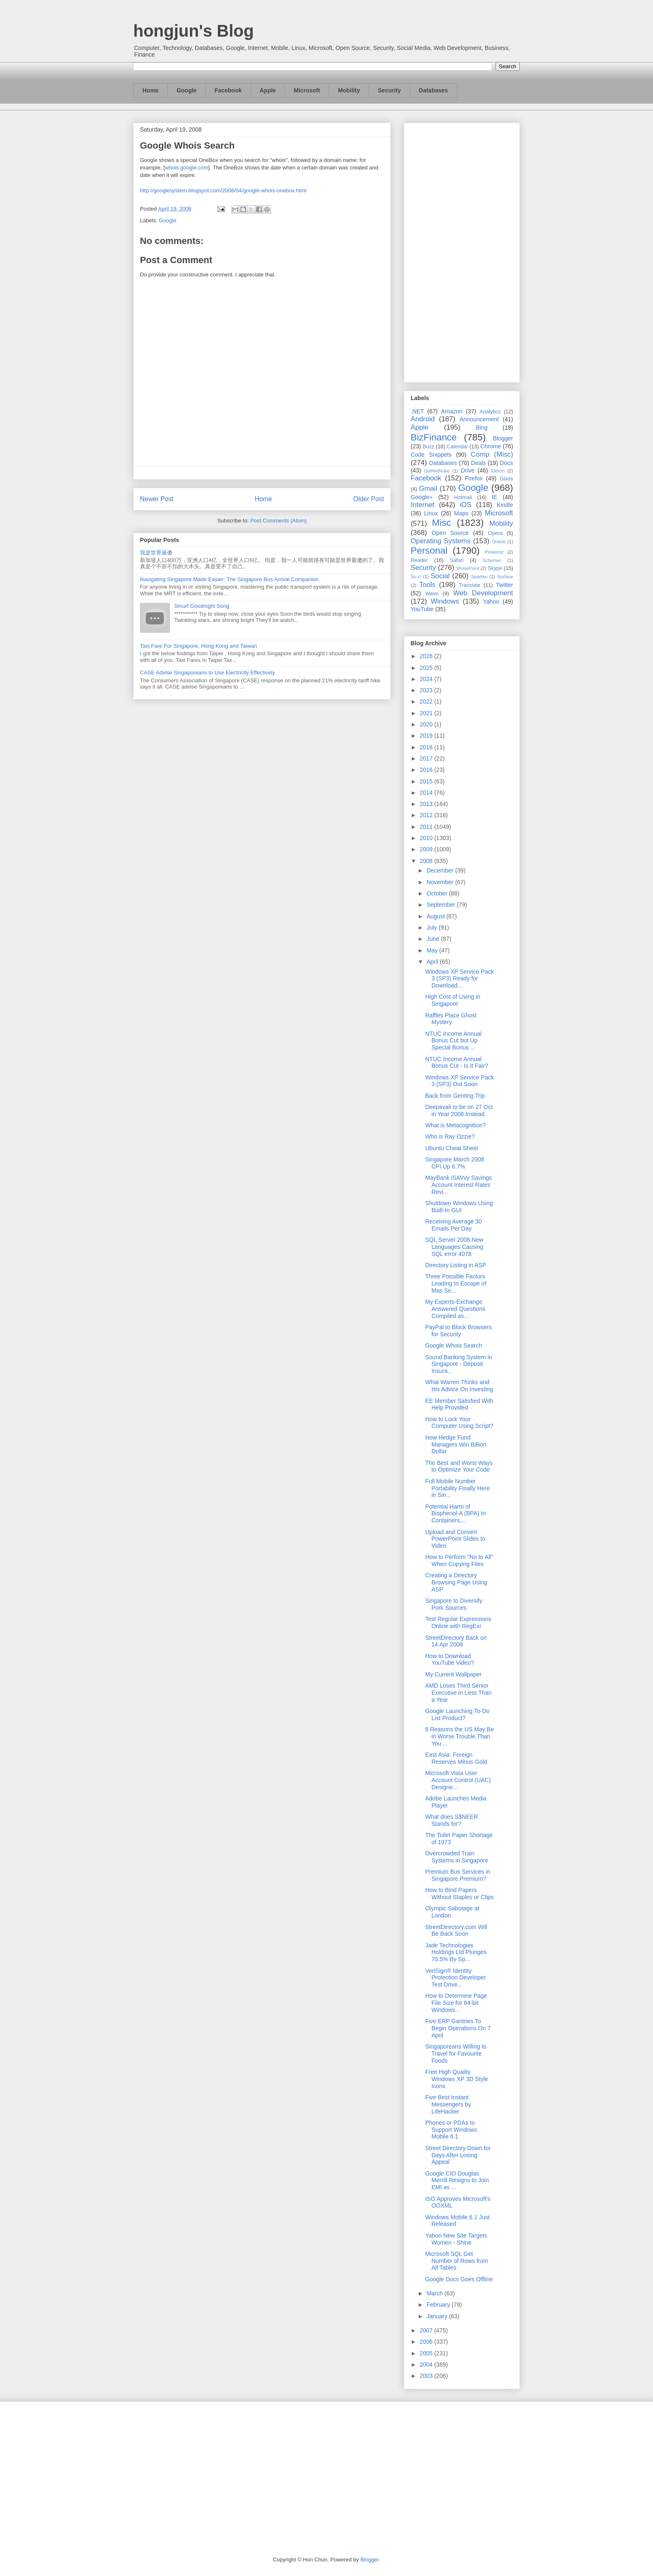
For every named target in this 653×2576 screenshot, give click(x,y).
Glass (506, 479)
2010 (427, 838)
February (438, 2304)
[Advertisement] (462, 251)
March (435, 2293)
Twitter (504, 585)
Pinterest (494, 552)
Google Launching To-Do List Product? (457, 1714)
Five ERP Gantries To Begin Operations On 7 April (458, 2028)
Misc (441, 522)
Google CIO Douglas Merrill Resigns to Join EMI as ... (457, 2180)
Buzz (428, 447)
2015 (427, 781)
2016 (427, 769)
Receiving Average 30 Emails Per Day (453, 1225)
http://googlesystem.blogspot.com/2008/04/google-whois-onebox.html (223, 190)
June (433, 938)
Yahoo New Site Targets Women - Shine (456, 2239)
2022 (427, 701)
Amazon (451, 411)
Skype (495, 568)
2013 (427, 804)
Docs (506, 463)
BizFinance (434, 437)
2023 (427, 690)
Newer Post (157, 498)
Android (423, 419)
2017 (427, 758)
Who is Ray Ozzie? (450, 1136)
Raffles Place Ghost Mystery (450, 1019)
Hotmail (463, 497)
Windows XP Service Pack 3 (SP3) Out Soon (459, 1081)
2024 (427, 679)
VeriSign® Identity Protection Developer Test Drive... (455, 1977)
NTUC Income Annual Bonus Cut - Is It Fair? (456, 1062)
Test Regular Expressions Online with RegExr (458, 1622)
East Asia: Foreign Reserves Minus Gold (456, 1758)
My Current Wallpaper (453, 1674)
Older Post (368, 498)
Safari (457, 560)
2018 (427, 747)
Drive (468, 470)
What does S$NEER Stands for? (451, 1820)
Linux (431, 513)
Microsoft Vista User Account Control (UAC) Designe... (458, 1780)
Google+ (422, 497)
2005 (427, 2353)
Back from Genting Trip (455, 1095)
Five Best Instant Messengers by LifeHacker (448, 2104)
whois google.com (186, 167)
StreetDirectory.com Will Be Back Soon (456, 1930)
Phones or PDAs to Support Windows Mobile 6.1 (451, 2129)
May (432, 950)
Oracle (499, 541)
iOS (465, 505)
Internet (422, 505)
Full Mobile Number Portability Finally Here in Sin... (457, 1488)
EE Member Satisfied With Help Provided (459, 1404)
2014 (427, 792)
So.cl (416, 576)
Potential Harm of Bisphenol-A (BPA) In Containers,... (455, 1513)
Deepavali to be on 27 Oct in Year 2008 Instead (459, 1110)
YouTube (422, 609)
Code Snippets (431, 454)
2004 (427, 2364)
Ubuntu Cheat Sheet (451, 1148)
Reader (419, 560)
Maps (461, 513)
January (437, 2316)
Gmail (428, 488)
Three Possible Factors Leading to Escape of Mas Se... (455, 1283)
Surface (505, 576)
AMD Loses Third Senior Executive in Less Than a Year (458, 1692)
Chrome (490, 446)
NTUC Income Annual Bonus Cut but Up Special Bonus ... (453, 1040)
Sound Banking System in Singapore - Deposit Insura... (458, 1364)
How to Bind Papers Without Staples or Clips (459, 1893)
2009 (427, 849)
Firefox (474, 478)
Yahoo (491, 601)
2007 (427, 2330)
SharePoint (467, 568)
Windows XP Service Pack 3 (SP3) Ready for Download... (459, 978)
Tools (427, 585)
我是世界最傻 (156, 553)
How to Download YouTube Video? (449, 1659)
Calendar (457, 447)
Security (389, 90)
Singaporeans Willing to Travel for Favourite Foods (455, 2053)
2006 (427, 2341)
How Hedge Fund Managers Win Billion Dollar (455, 1444)
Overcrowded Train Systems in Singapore (456, 1857)
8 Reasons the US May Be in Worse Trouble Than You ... (459, 1736)
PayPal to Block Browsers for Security (458, 1331)
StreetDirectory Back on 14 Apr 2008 (456, 1641)
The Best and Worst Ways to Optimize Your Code (459, 1466)
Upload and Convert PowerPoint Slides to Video (455, 1539)
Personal (429, 550)
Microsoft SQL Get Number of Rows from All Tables (456, 2260)
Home (150, 90)
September (441, 904)
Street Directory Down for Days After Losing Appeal (458, 2155)
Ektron (497, 470)
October (437, 893)
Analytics (490, 412)
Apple (268, 90)
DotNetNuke (436, 470)
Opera (495, 533)
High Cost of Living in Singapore (452, 1000)
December (440, 870)
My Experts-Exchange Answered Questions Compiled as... (455, 1308)
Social (440, 576)
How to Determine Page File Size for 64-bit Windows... (456, 2002)
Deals (478, 463)
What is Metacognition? (455, 1125)
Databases (433, 90)
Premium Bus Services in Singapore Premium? (457, 1875)
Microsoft (307, 90)
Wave (432, 594)
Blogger (503, 438)
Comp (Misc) (492, 454)
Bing (482, 427)
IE (494, 497)
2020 (427, 724)
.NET (417, 411)
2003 (427, 2375)
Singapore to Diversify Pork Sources (453, 1604)
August (436, 916)
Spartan (479, 576)
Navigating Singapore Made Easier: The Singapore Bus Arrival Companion (229, 579)
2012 (427, 815)
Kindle (505, 505)
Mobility (349, 90)
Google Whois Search (453, 1345)
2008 (427, 861)
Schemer (492, 560)
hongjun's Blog (193, 31)
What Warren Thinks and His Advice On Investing (459, 1385)
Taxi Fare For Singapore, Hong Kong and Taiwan (198, 646)
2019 (427, 735)
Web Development (483, 593)
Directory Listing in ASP (455, 1265)
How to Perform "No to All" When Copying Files (459, 1560)
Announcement (478, 419)
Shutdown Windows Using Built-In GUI (459, 1206)
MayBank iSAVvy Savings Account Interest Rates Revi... (458, 1184)
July (432, 927)
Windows (445, 601)
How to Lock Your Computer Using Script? (459, 1423)
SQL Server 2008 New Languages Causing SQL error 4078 (454, 1246)
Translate (470, 585)
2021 (427, 713)
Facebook (228, 90)
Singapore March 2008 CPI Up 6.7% (454, 1163)
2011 (427, 826)
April (433, 961)
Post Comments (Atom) (278, 520)
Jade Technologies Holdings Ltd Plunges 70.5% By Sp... (455, 1952)
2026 (427, 656)
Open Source (450, 533)
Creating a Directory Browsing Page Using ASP (456, 1582)
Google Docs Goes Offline (459, 2279)
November (440, 882)
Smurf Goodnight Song (201, 606)
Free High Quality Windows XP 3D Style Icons (456, 2079)
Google (187, 90)
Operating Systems (441, 541)
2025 (427, 667)
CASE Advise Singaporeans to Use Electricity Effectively (207, 672)
